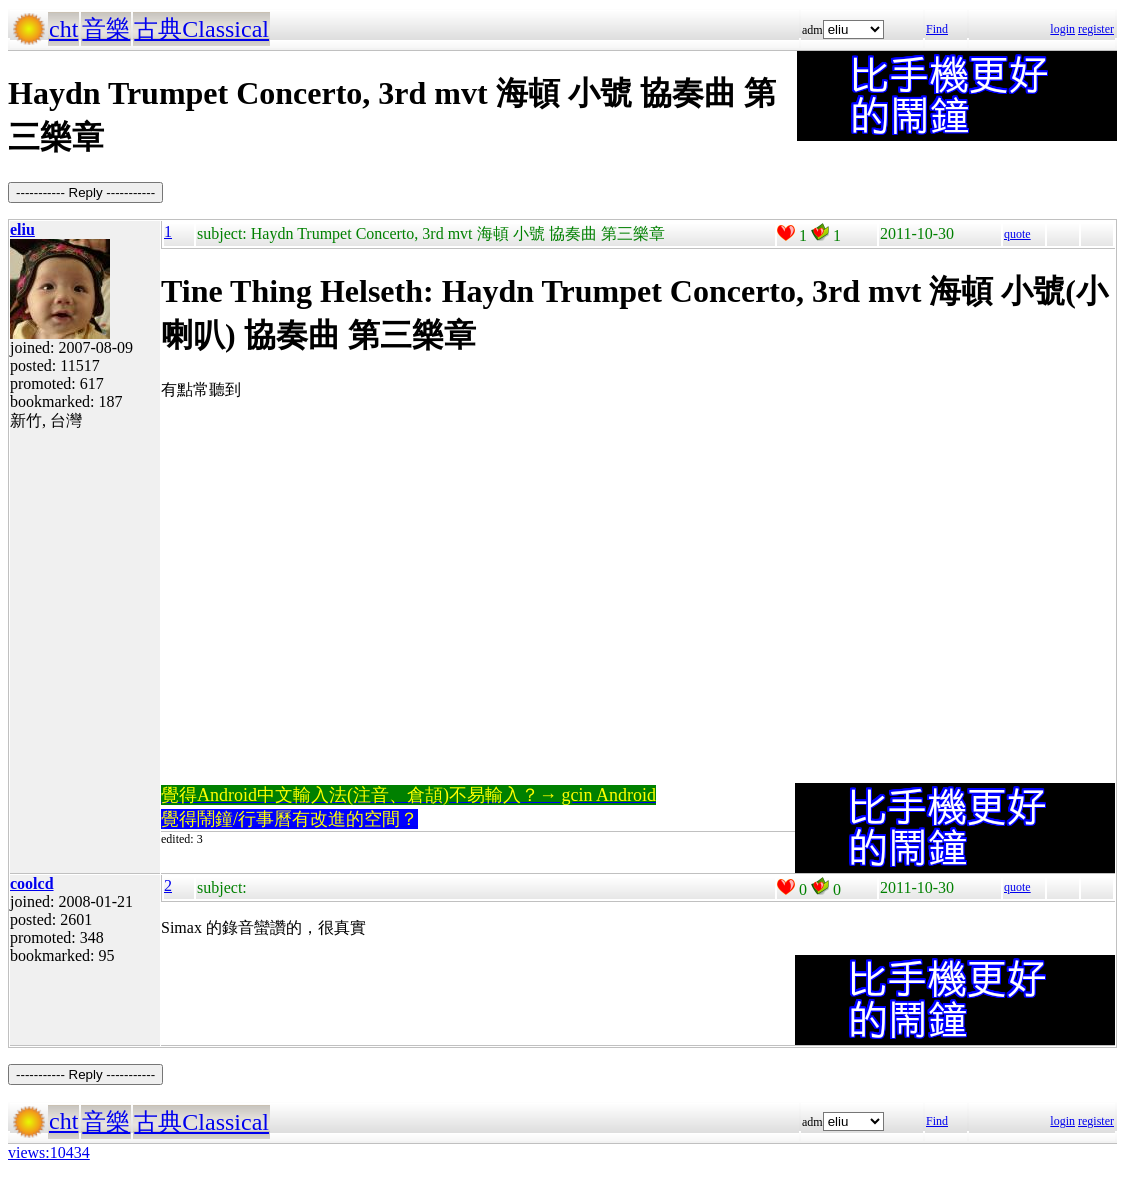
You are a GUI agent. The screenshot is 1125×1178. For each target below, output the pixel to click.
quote (1017, 234)
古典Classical (201, 29)
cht (63, 29)
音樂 (106, 29)
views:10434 (49, 1152)
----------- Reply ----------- (85, 192)
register (1096, 29)
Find (937, 29)
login (1062, 29)
